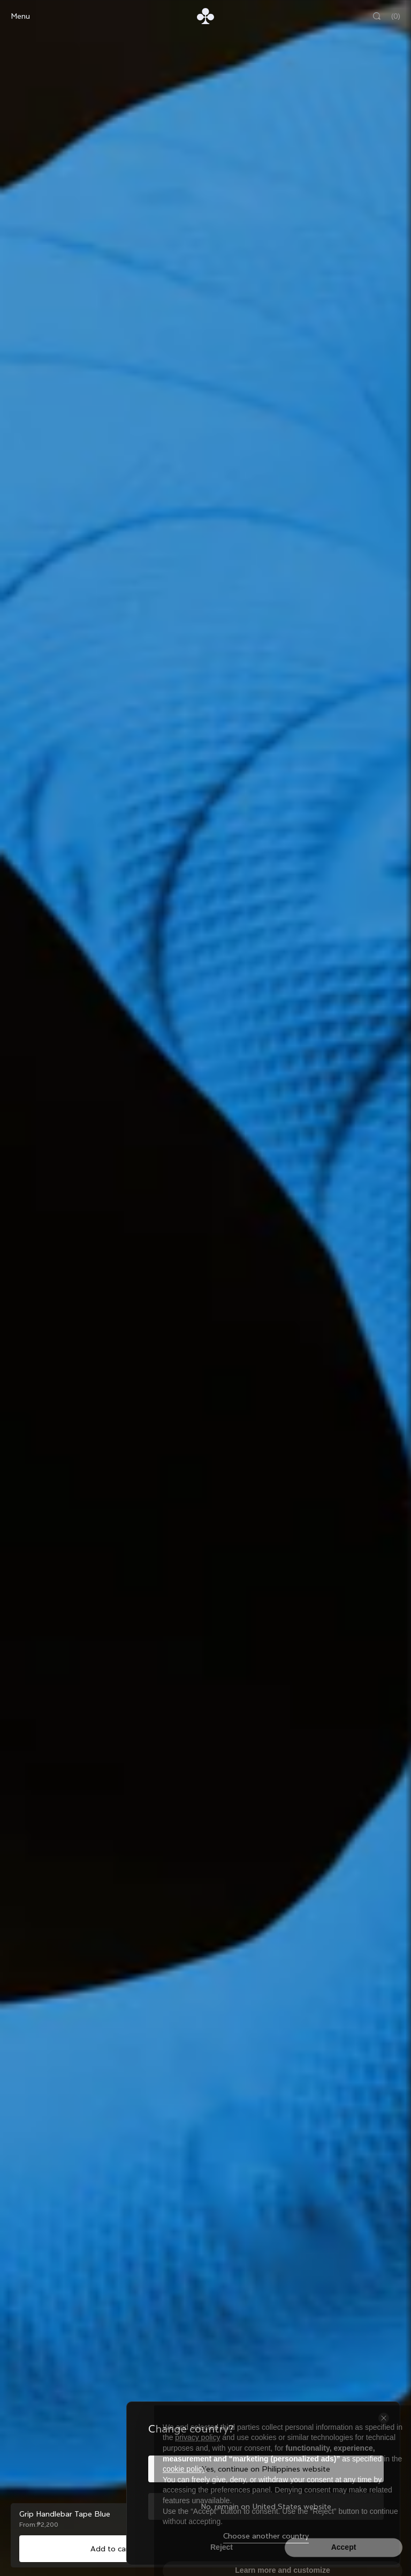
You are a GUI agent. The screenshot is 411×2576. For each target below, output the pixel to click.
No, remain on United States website (266, 2506)
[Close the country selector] (383, 2418)
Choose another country (266, 2536)
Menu (20, 16)
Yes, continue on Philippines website (266, 2469)
